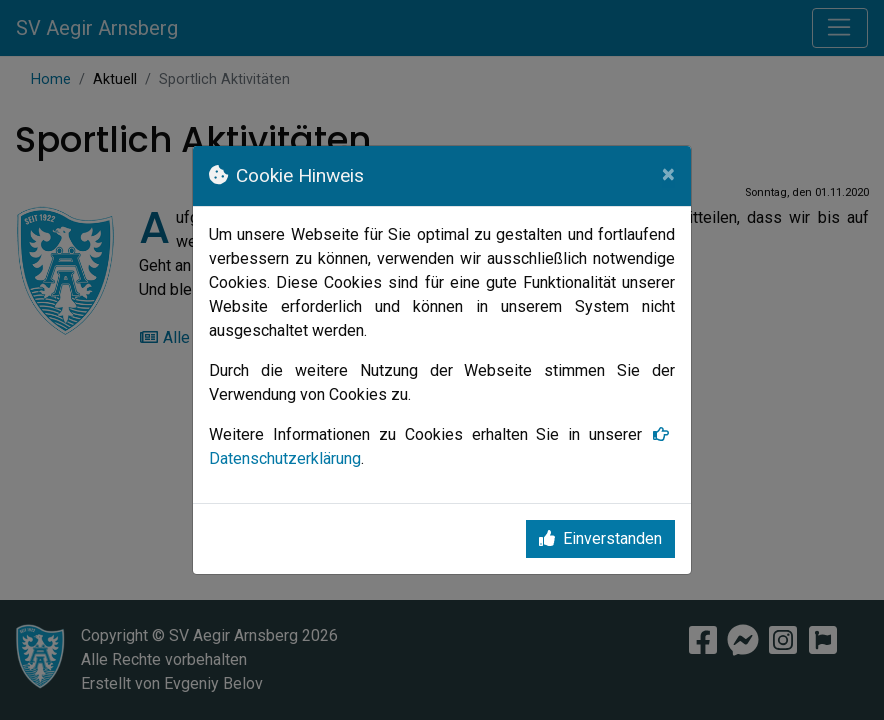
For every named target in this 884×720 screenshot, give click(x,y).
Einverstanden (600, 538)
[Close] (668, 174)
